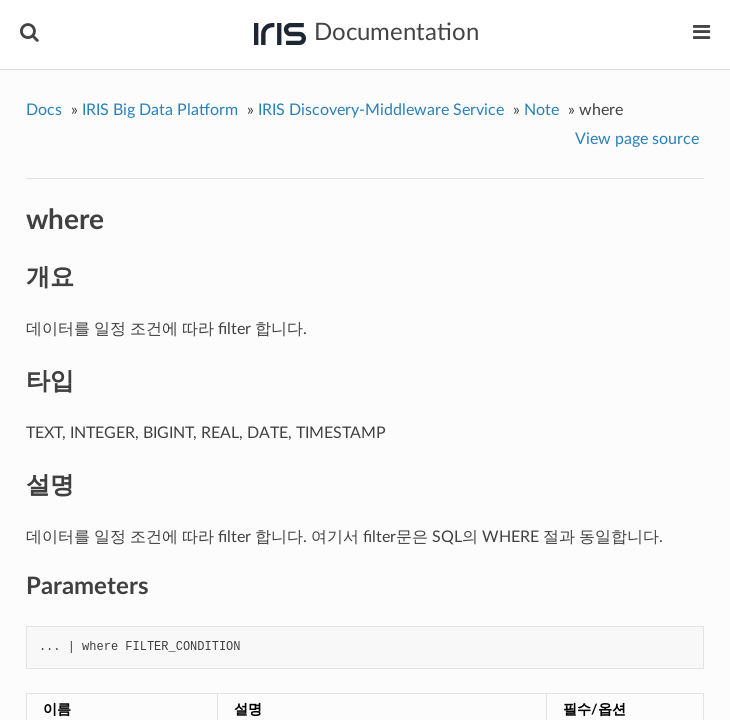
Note (541, 110)
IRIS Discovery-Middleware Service (381, 110)
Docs (44, 110)
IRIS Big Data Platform (160, 110)
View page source (637, 139)
